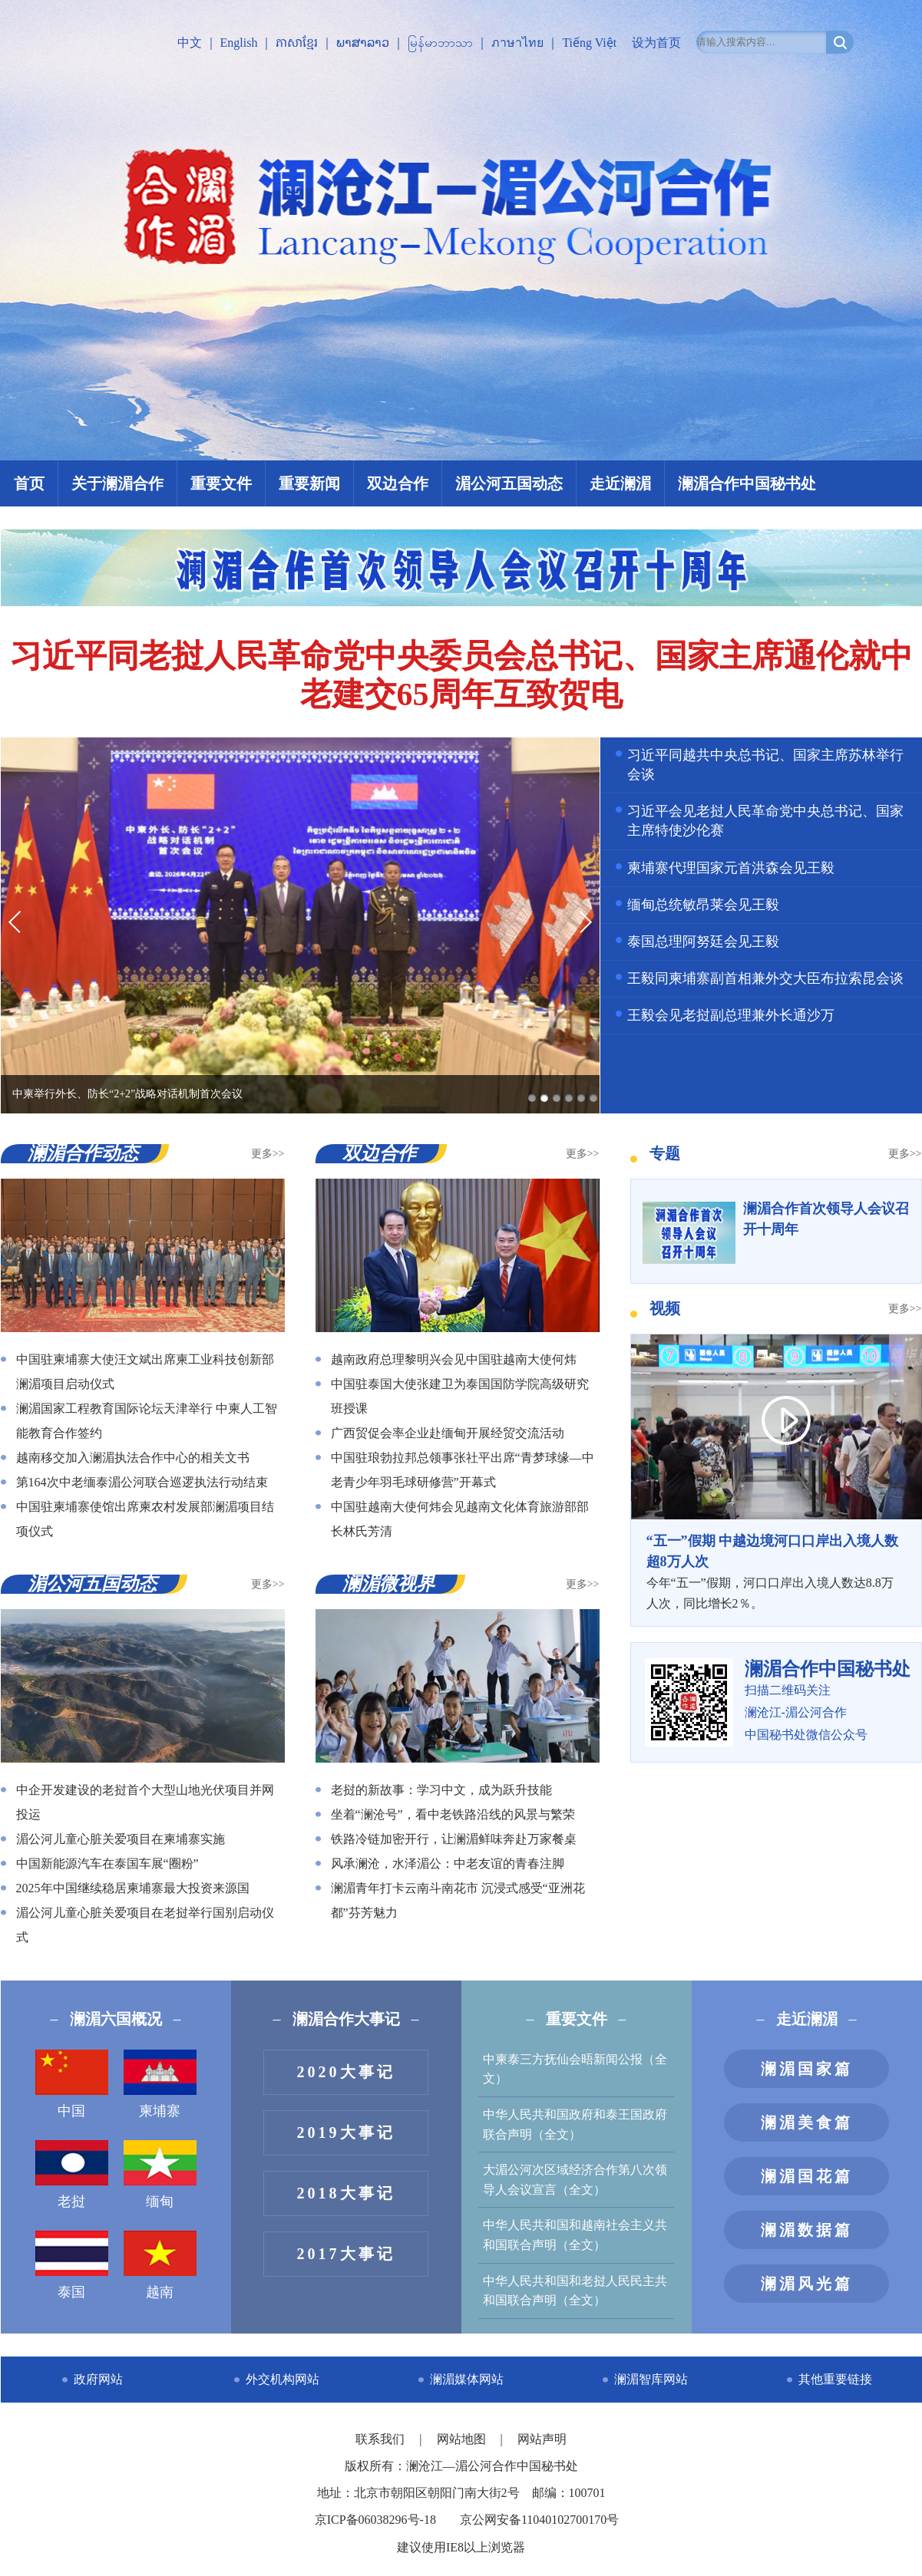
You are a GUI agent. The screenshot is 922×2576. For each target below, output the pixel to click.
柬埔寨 (160, 2084)
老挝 (71, 2174)
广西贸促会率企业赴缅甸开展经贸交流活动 (447, 1433)
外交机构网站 (282, 2379)
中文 (189, 42)
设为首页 (656, 42)
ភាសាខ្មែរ (297, 42)
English (239, 42)
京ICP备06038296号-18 (375, 2519)
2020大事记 (346, 2071)
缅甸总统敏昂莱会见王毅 (703, 904)
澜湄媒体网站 (467, 2379)
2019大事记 (346, 2132)
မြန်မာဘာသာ (440, 42)
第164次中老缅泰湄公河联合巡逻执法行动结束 (142, 1482)
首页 (29, 483)
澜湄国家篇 (807, 2068)
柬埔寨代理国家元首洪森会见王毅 (730, 868)
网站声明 (542, 2439)
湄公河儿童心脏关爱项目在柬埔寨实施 (120, 1838)
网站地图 (463, 2439)
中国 (71, 2084)
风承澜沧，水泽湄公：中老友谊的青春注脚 (447, 1863)
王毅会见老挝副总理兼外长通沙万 (730, 1015)
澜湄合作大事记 (346, 2018)
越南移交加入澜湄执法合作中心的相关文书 (133, 1457)
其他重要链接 (835, 2379)
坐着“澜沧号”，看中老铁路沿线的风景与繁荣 (453, 1814)
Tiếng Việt (589, 42)
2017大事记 (346, 2253)
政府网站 (98, 2379)
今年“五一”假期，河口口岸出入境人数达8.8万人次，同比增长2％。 (776, 1571)
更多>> (268, 1153)
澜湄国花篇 (807, 2176)
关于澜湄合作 (117, 483)
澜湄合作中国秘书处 (747, 483)
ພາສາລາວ (362, 42)
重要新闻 (309, 483)
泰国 (71, 2265)
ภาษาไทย (517, 42)
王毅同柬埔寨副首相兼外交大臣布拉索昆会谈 (765, 978)
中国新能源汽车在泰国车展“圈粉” (107, 1863)
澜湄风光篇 (807, 2283)
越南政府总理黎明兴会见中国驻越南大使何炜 (454, 1359)
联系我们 (381, 2439)
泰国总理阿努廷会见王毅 (703, 941)
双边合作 (397, 483)
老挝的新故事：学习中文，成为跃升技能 (441, 1789)
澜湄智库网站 (651, 2379)
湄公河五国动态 (509, 483)
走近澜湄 (620, 483)
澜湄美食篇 (807, 2122)
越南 (160, 2265)
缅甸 (160, 2174)
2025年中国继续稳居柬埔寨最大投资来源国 (133, 1888)
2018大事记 (346, 2193)
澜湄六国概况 (116, 2018)
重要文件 (221, 483)
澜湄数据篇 (807, 2229)
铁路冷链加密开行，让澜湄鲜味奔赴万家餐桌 (454, 1838)
